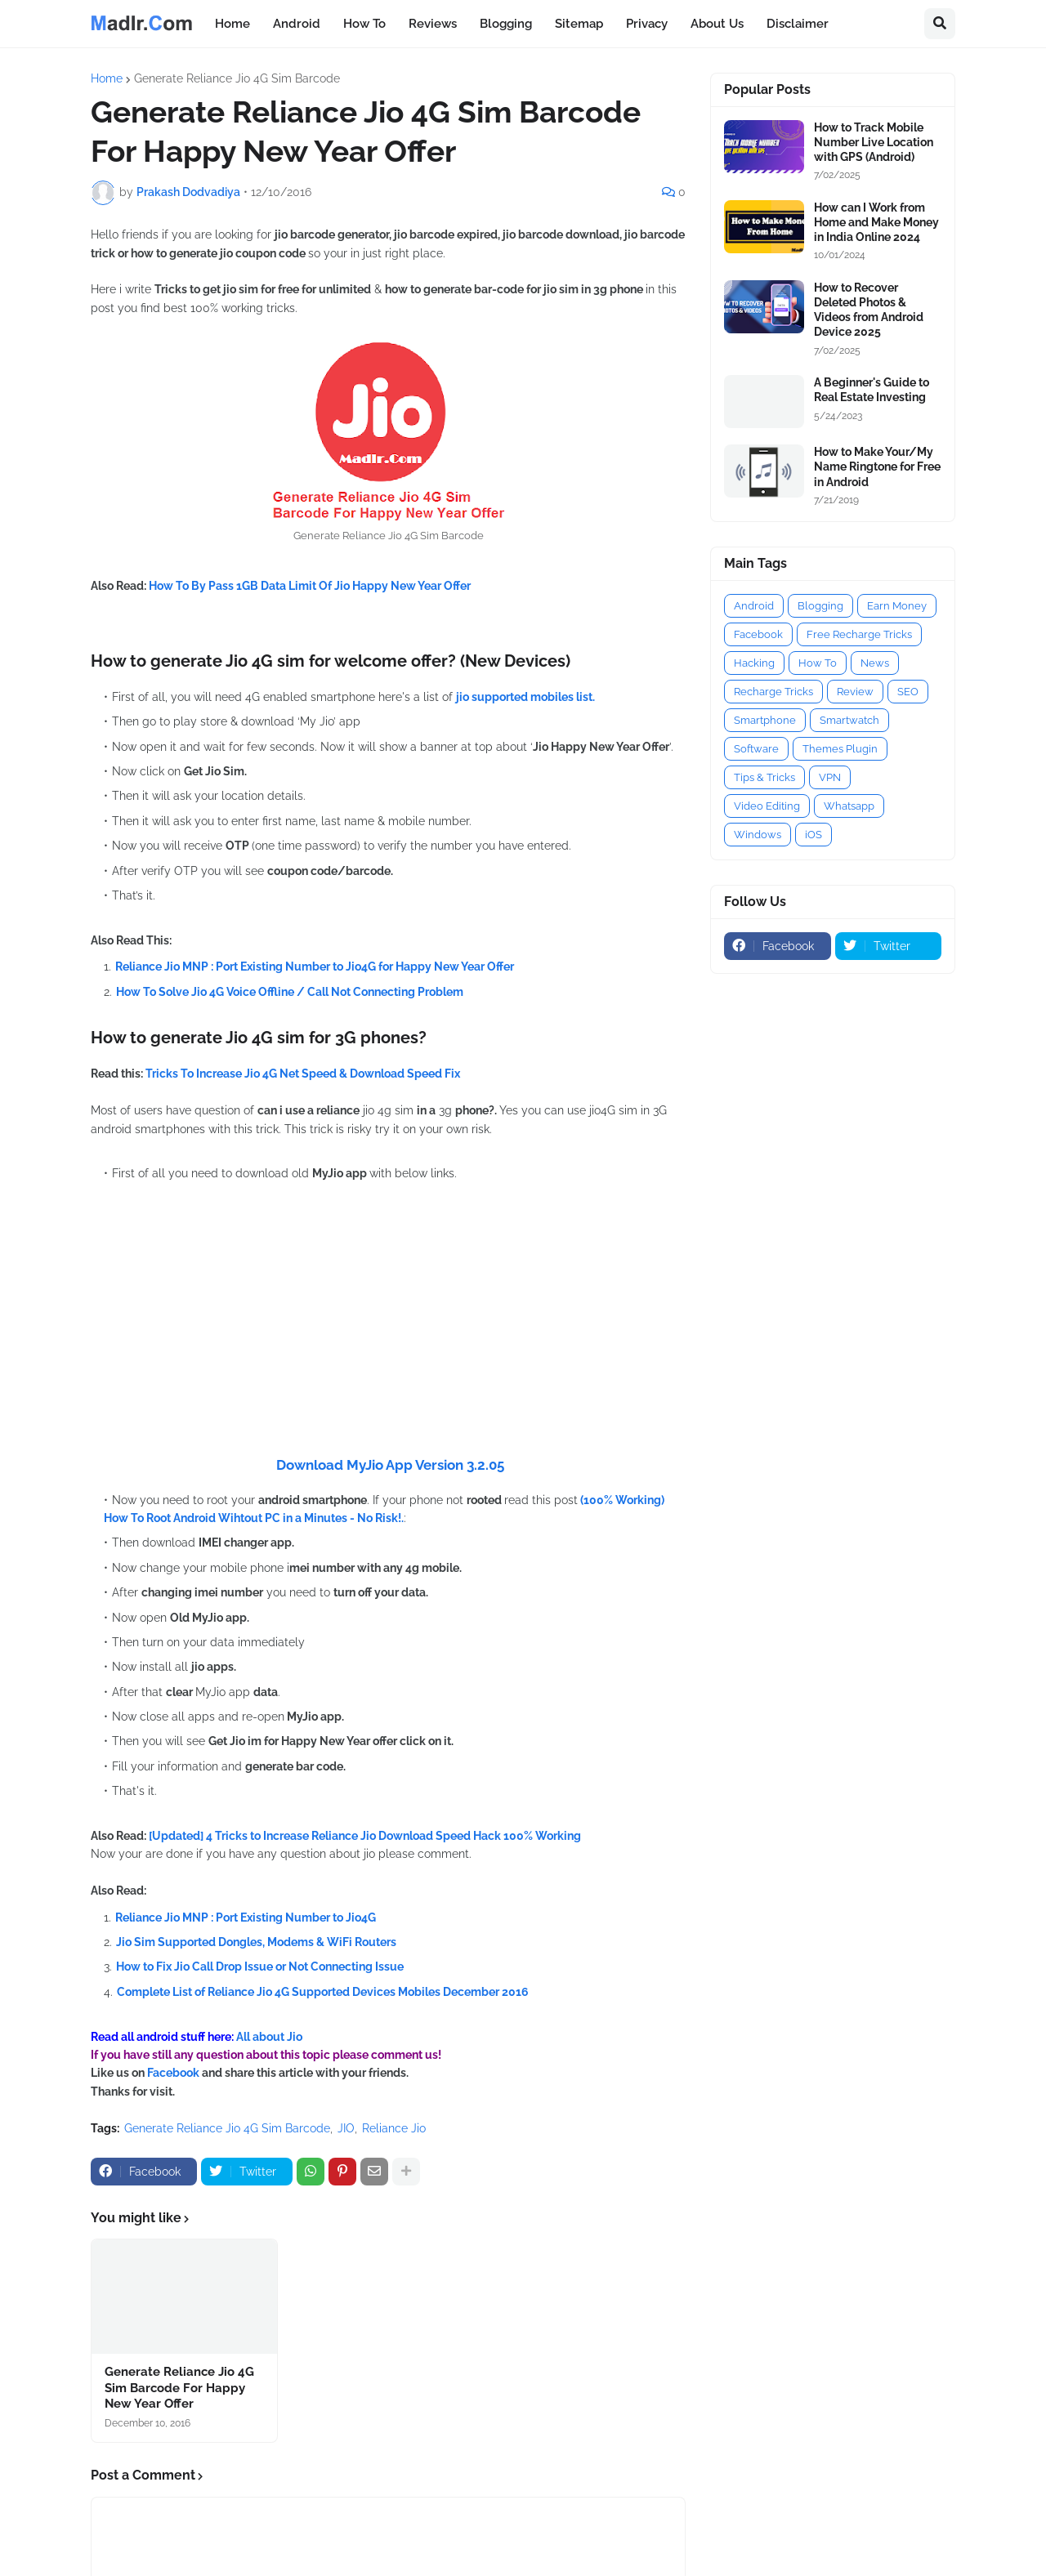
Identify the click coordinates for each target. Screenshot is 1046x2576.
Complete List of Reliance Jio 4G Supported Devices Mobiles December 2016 (323, 1991)
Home (107, 78)
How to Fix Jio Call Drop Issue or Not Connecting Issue (260, 1966)
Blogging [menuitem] (506, 23)
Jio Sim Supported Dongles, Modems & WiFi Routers (256, 1942)
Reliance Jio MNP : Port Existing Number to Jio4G (245, 1917)
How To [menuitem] (364, 23)
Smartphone (765, 720)
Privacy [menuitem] (647, 23)
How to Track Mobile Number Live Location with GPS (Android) (873, 142)
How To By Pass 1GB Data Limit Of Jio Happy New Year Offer (310, 585)
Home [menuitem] (232, 23)
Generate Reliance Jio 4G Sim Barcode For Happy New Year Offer (179, 2387)
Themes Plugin (840, 749)
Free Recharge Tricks (859, 634)
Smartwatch (849, 720)
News (874, 663)
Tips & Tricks (764, 777)
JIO (346, 2128)
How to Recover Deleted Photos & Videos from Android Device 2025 (868, 310)
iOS (813, 834)
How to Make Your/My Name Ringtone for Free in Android (877, 466)
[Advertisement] (388, 1341)
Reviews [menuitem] (433, 23)
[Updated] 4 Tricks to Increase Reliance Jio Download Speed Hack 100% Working (365, 1835)
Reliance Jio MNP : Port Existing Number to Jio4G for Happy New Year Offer (314, 966)
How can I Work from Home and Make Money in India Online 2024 (876, 222)
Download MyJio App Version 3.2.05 (390, 1465)
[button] (939, 23)
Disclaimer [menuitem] (798, 23)
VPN (830, 777)
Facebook (174, 2072)
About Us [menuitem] (717, 23)
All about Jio (269, 2036)
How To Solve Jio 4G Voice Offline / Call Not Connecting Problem (289, 991)
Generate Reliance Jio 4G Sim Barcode (237, 78)
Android (754, 606)
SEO (908, 691)
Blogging (820, 606)
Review (855, 691)
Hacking (754, 663)
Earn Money (897, 606)
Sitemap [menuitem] (579, 23)
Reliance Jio (394, 2128)
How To (817, 663)
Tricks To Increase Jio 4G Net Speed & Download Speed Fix (302, 1073)
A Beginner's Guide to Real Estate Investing (871, 390)
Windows (757, 834)
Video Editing (767, 806)
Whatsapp (849, 806)
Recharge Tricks (773, 691)
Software (756, 749)
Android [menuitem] (296, 23)
